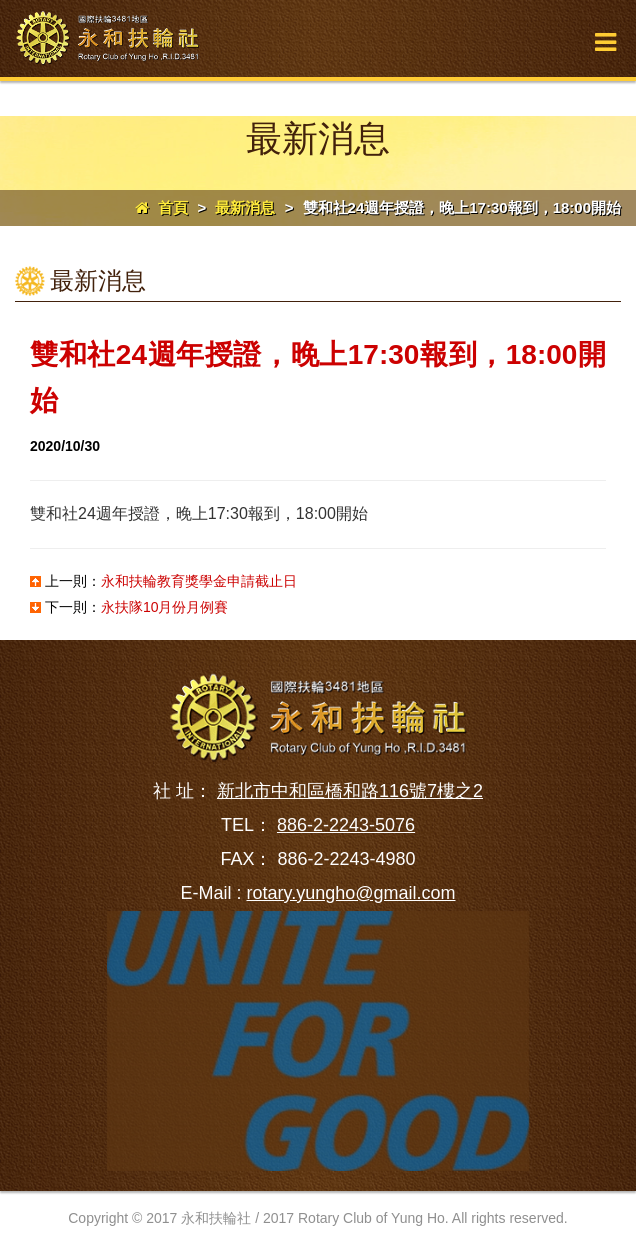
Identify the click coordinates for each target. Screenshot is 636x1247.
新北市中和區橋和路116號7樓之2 (350, 791)
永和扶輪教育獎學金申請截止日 (199, 581)
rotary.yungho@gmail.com (350, 893)
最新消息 (245, 207)
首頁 (161, 207)
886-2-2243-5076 (346, 825)
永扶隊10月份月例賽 (165, 607)
